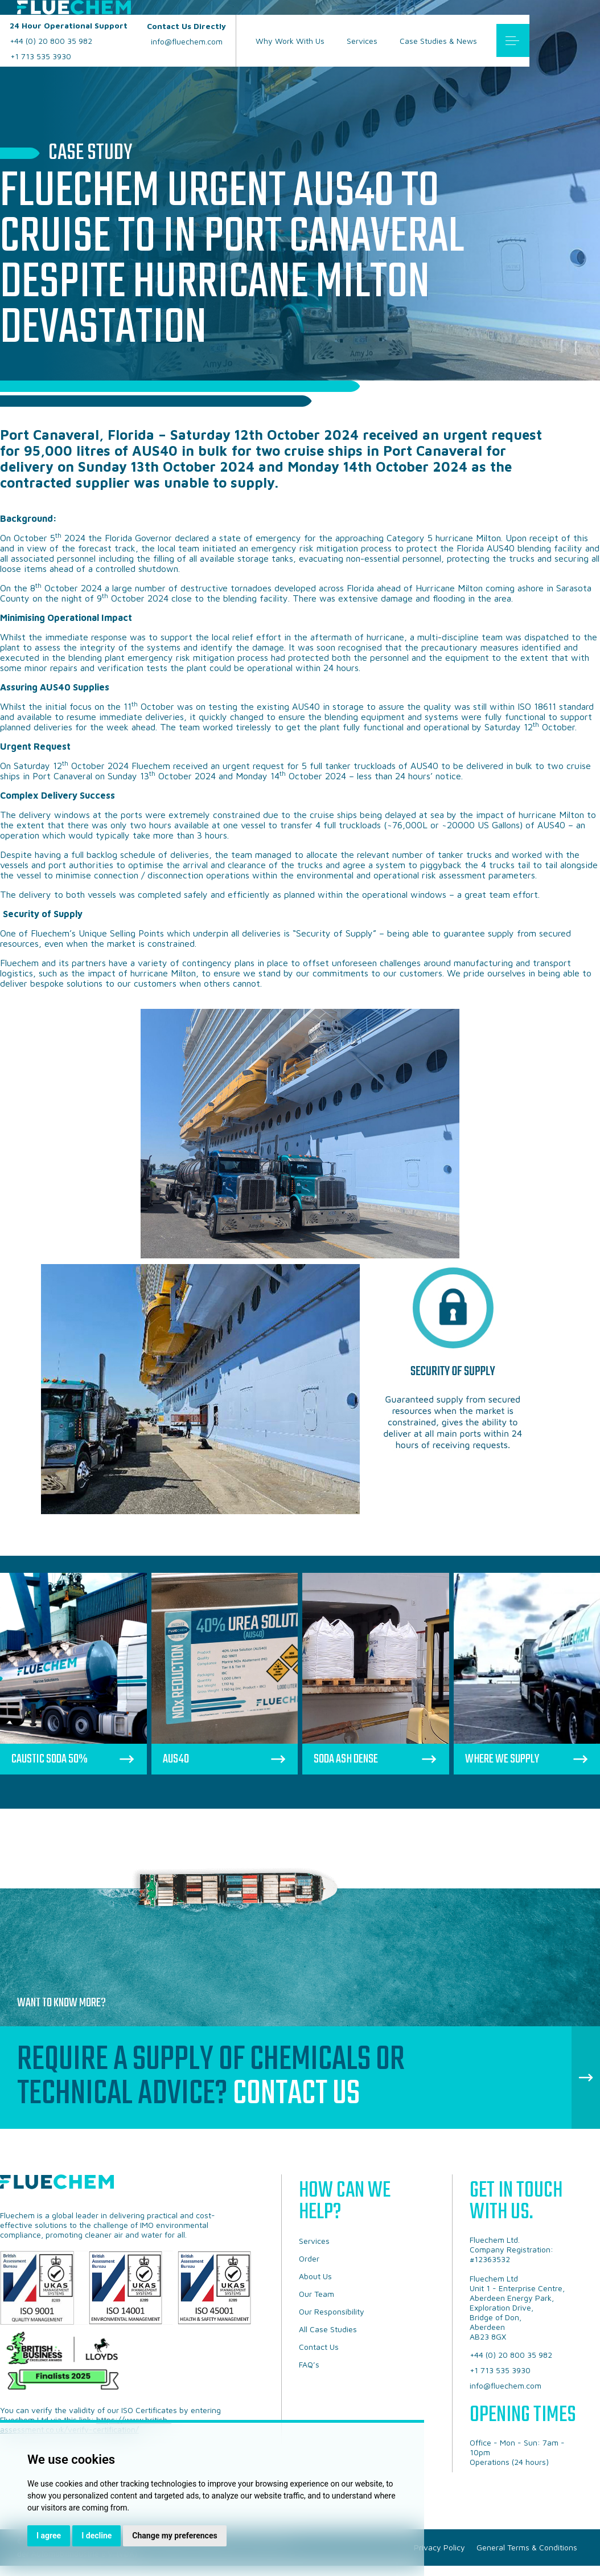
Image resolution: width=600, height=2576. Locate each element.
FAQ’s (309, 2364)
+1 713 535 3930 (40, 56)
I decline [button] (96, 2535)
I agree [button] (48, 2535)
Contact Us (296, 2094)
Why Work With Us (290, 41)
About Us (315, 2276)
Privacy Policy (439, 2547)
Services (362, 41)
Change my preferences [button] (174, 2535)
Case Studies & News (438, 41)
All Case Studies (328, 2329)
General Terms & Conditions (526, 2547)
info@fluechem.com (186, 33)
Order (309, 2258)
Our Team (316, 2294)
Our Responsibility (331, 2311)
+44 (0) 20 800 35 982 (69, 33)
